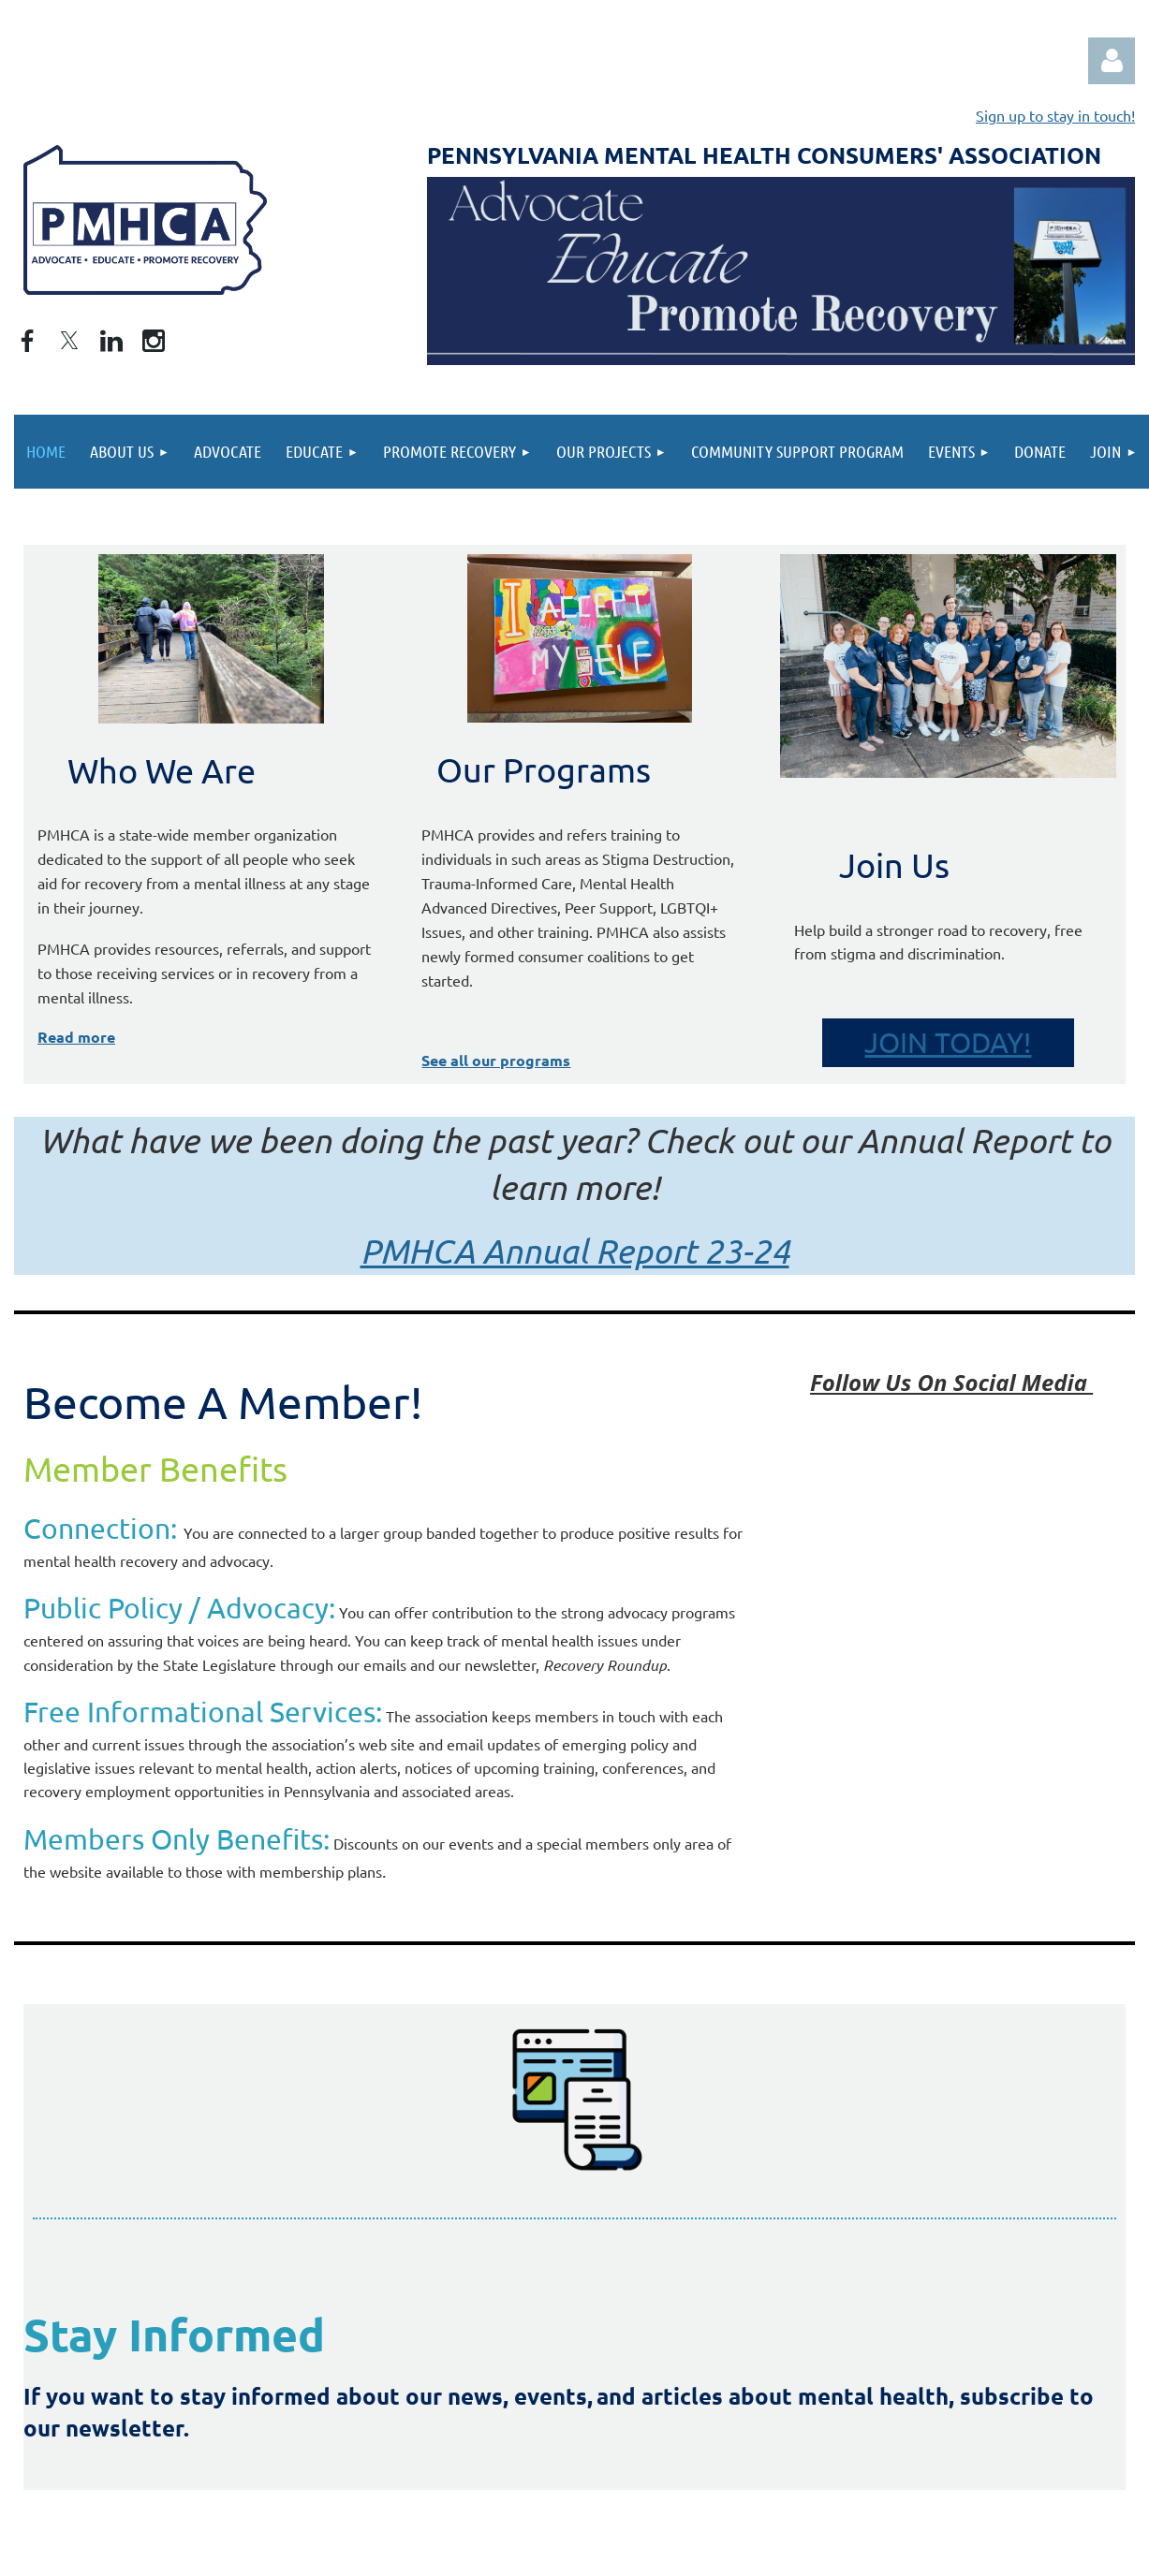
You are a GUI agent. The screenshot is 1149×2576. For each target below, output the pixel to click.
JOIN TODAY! (947, 1042)
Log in (1111, 60)
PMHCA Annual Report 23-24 (575, 1250)
